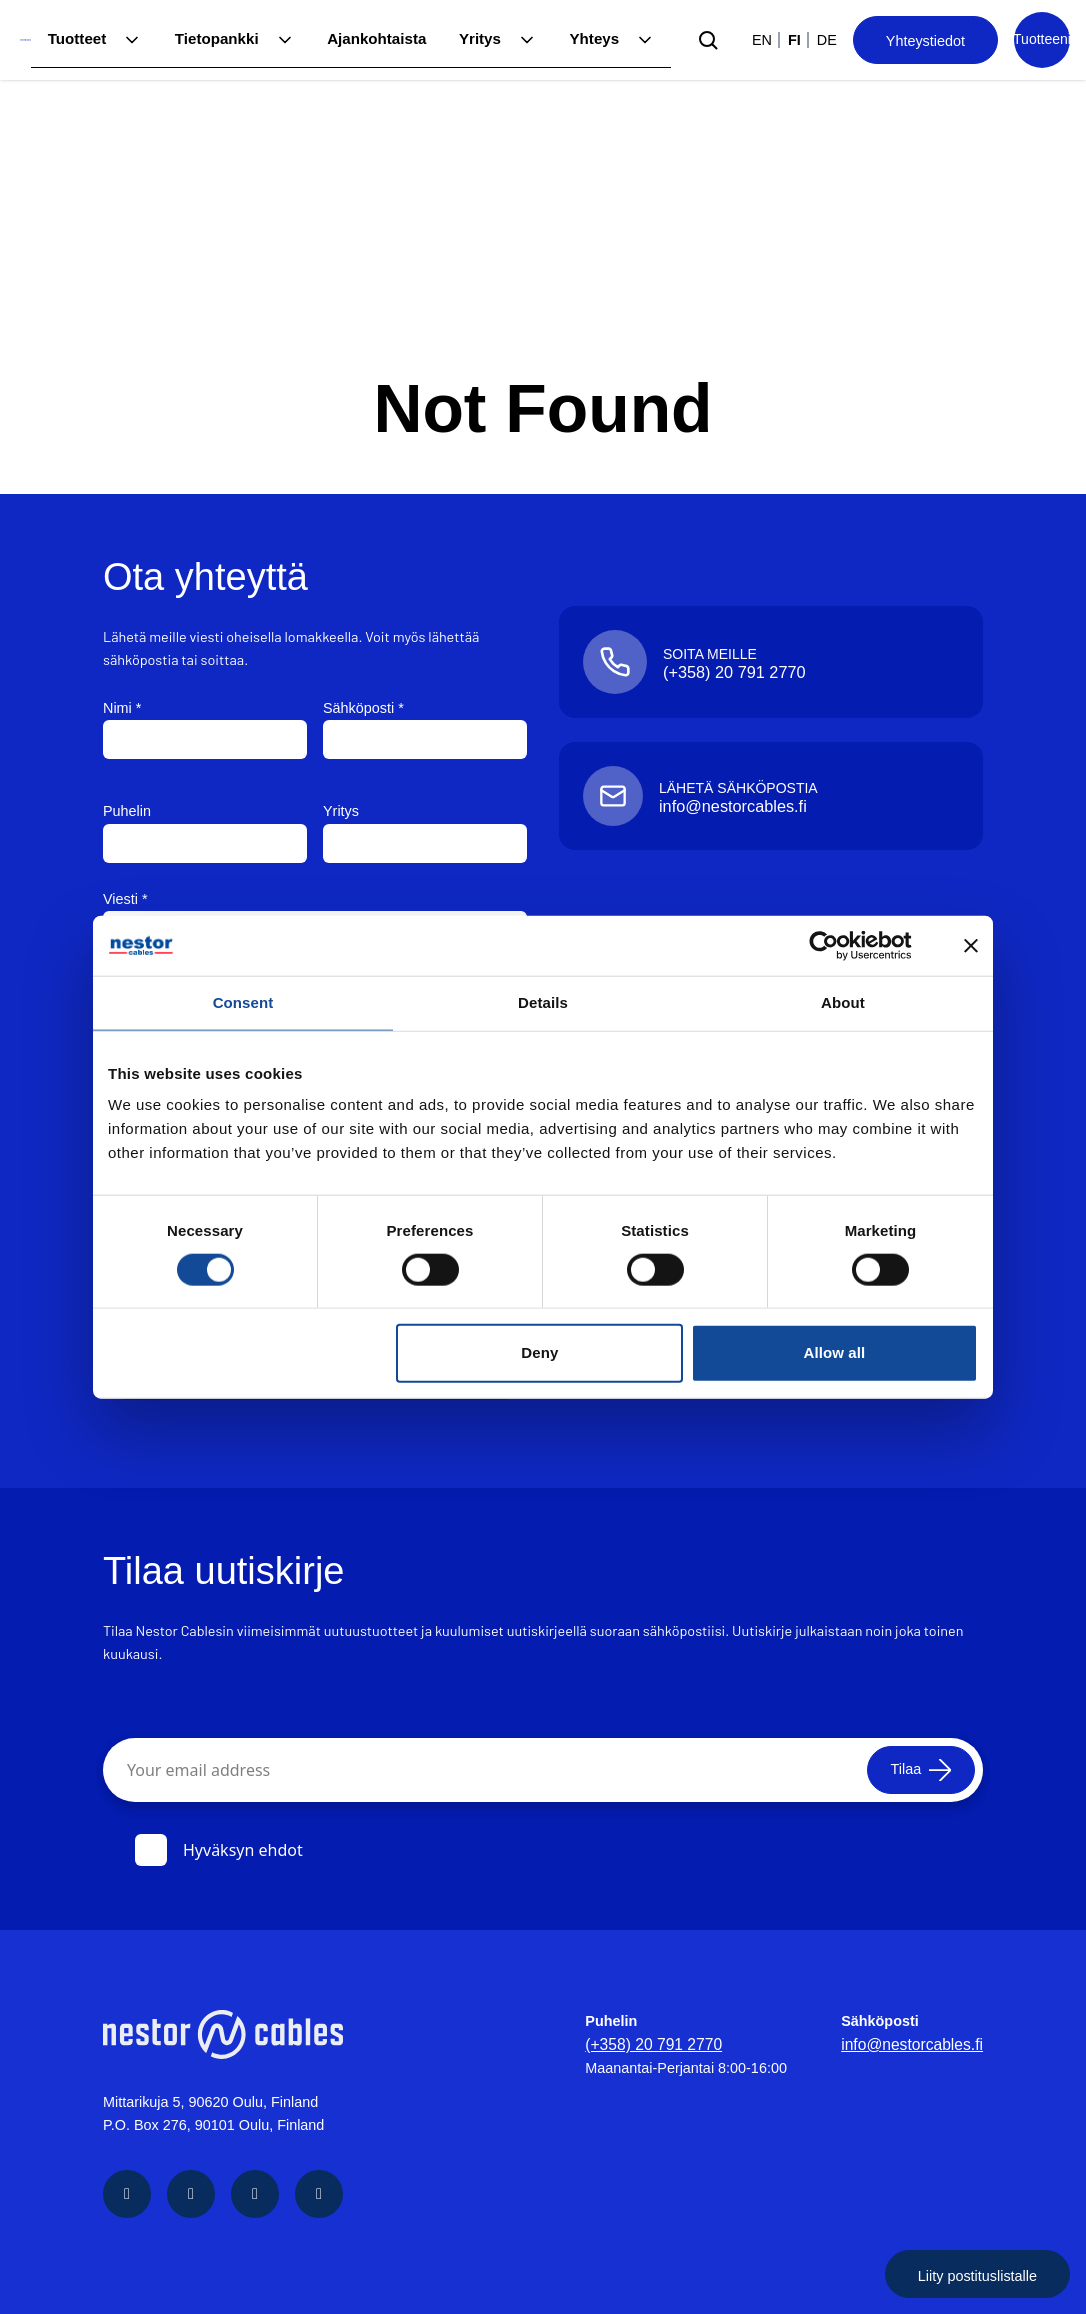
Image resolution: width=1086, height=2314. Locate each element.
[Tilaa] (911, 1769)
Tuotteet (92, 39)
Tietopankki (228, 39)
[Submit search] (708, 40)
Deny (539, 1352)
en (762, 40)
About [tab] (843, 1002)
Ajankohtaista (383, 39)
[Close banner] (971, 946)
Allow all (835, 1352)
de (827, 40)
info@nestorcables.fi (917, 2043)
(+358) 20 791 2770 (659, 2043)
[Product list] (1042, 40)
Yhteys (595, 39)
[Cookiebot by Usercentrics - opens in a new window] (839, 946)
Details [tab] (543, 1002)
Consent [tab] (243, 1002)
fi (794, 40)
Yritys (483, 39)
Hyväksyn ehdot (219, 1849)
